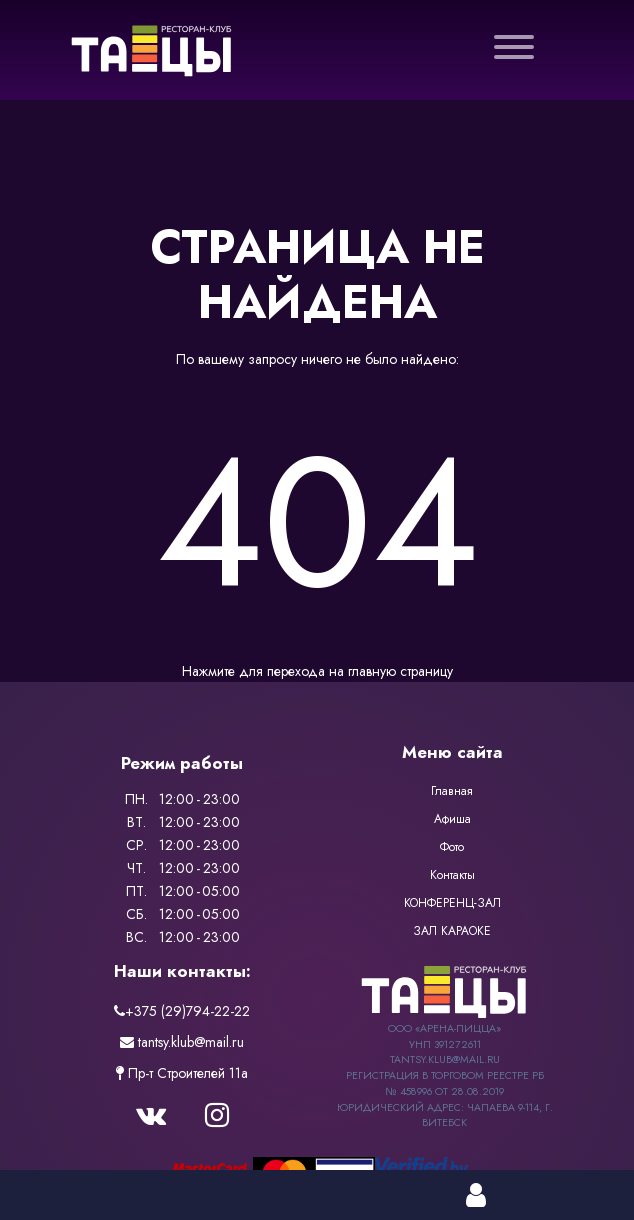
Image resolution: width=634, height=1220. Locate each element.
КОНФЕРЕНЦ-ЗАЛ (452, 903)
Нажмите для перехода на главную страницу (317, 671)
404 (317, 522)
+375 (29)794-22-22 (182, 1011)
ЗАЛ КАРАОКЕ (452, 931)
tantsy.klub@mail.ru (182, 1042)
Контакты (452, 875)
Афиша (452, 819)
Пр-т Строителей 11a (182, 1073)
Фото (452, 847)
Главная (452, 791)
